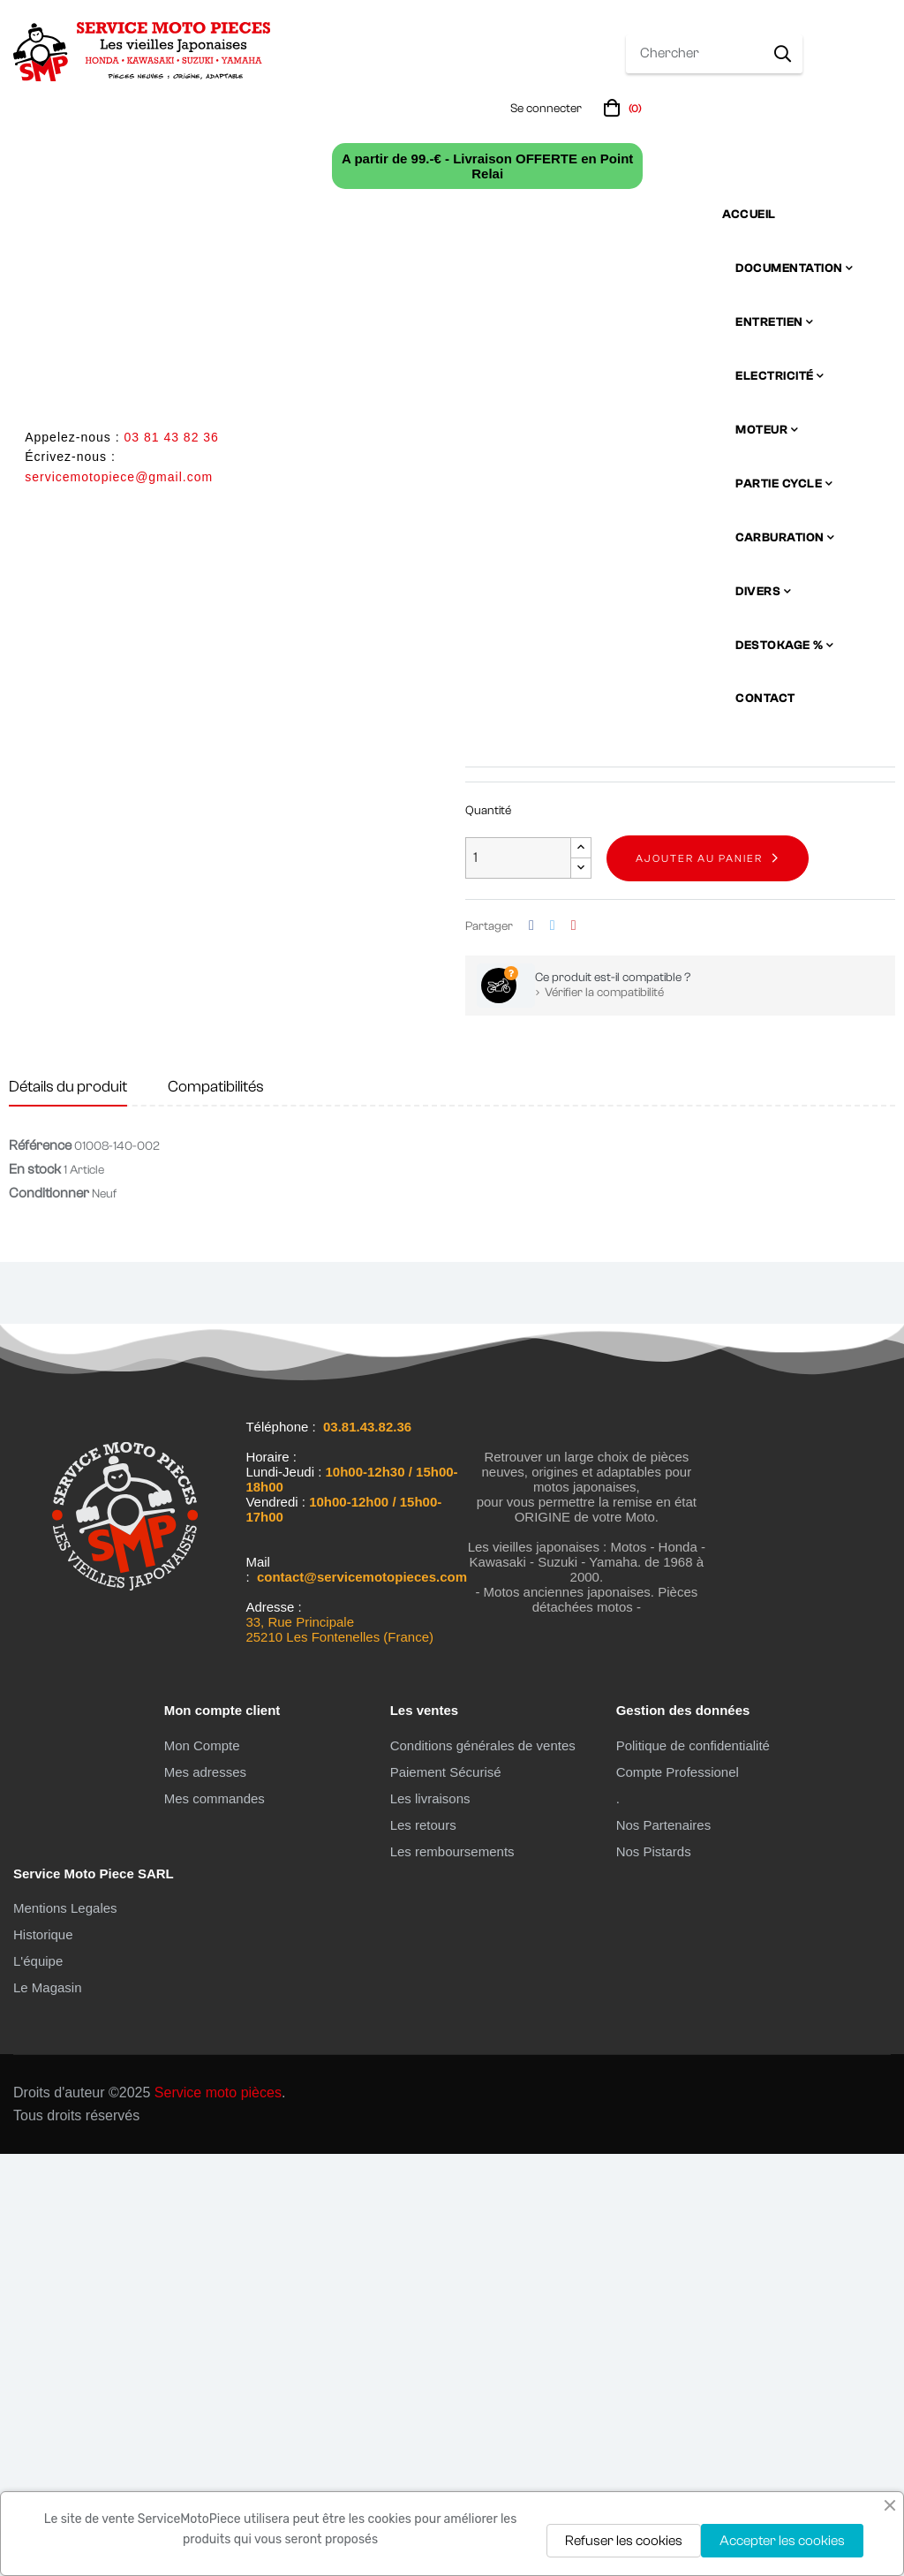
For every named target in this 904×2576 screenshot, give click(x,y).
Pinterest (573, 1348)
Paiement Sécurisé (445, 2194)
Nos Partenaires (664, 2247)
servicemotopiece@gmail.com (119, 477)
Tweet (552, 1348)
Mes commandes (214, 2220)
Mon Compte (202, 2167)
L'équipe (38, 2383)
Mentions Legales (65, 2330)
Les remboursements (452, 2273)
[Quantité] (518, 1281)
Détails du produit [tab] (68, 1509)
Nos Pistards (653, 2273)
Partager (531, 1348)
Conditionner (49, 1616)
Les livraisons (430, 2220)
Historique (43, 2357)
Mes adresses (205, 2194)
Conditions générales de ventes (483, 2167)
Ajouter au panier (699, 1280)
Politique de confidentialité (693, 2167)
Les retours (423, 2247)
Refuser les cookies (623, 2541)
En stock (488, 1113)
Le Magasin (47, 2410)
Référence (40, 1568)
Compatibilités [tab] (216, 1509)
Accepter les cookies (782, 2541)
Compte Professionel (677, 2194)
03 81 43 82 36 (171, 437)
